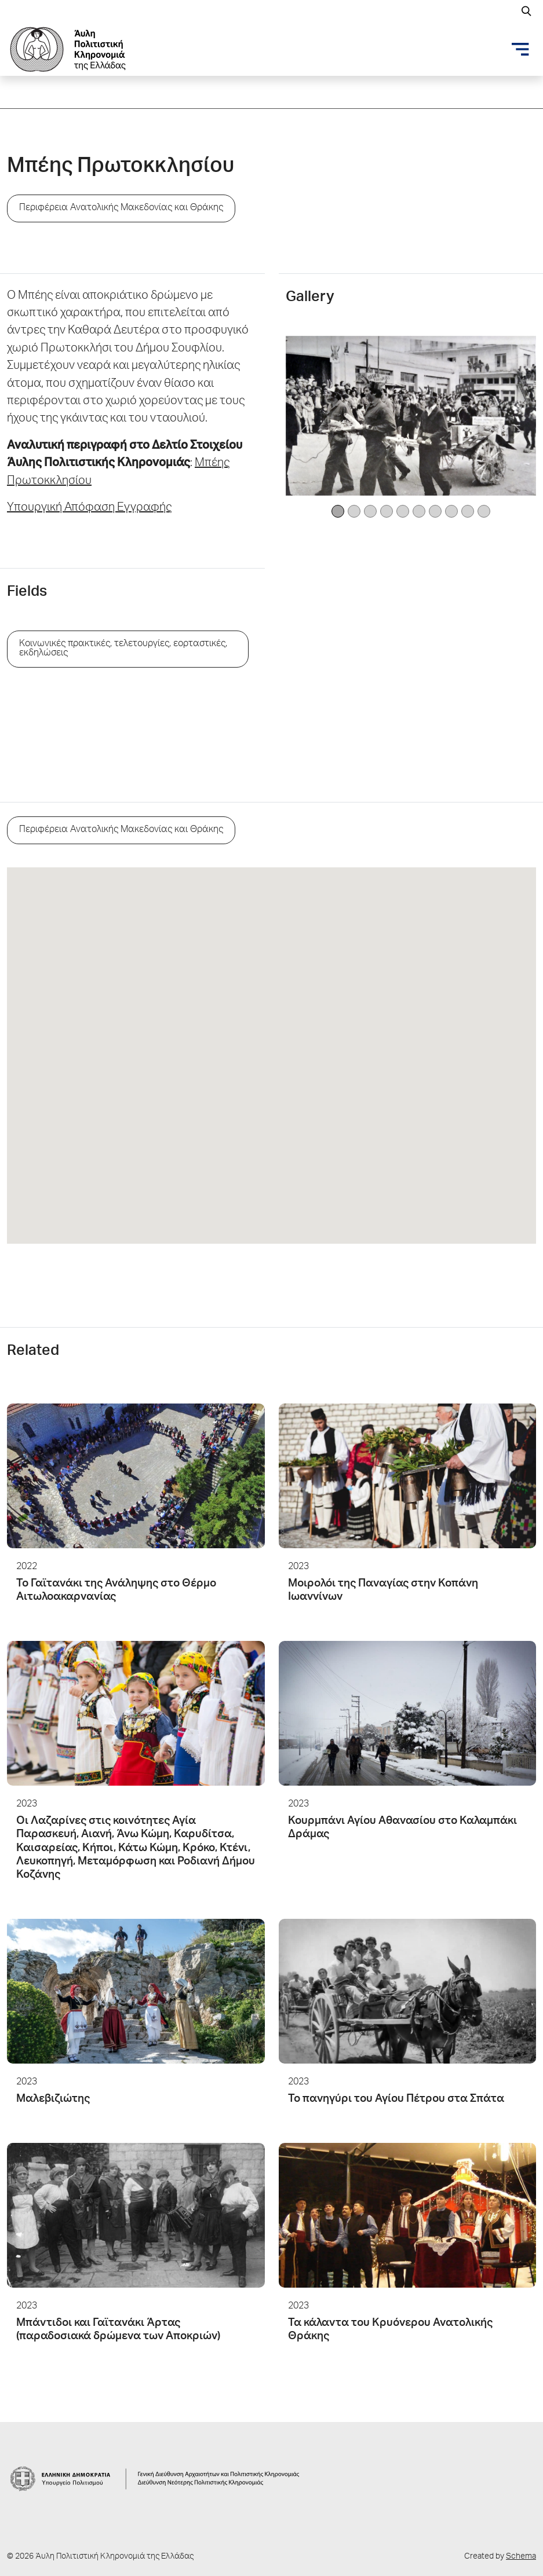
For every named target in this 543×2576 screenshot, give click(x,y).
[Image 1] (354, 511)
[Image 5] (419, 511)
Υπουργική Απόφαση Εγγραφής (89, 508)
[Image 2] (370, 511)
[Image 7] (451, 511)
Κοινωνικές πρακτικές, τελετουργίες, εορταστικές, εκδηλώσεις (123, 649)
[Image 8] (467, 511)
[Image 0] (337, 511)
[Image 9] (484, 511)
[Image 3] (386, 511)
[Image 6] (435, 511)
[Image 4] (402, 511)
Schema (521, 2557)
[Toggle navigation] (520, 49)
